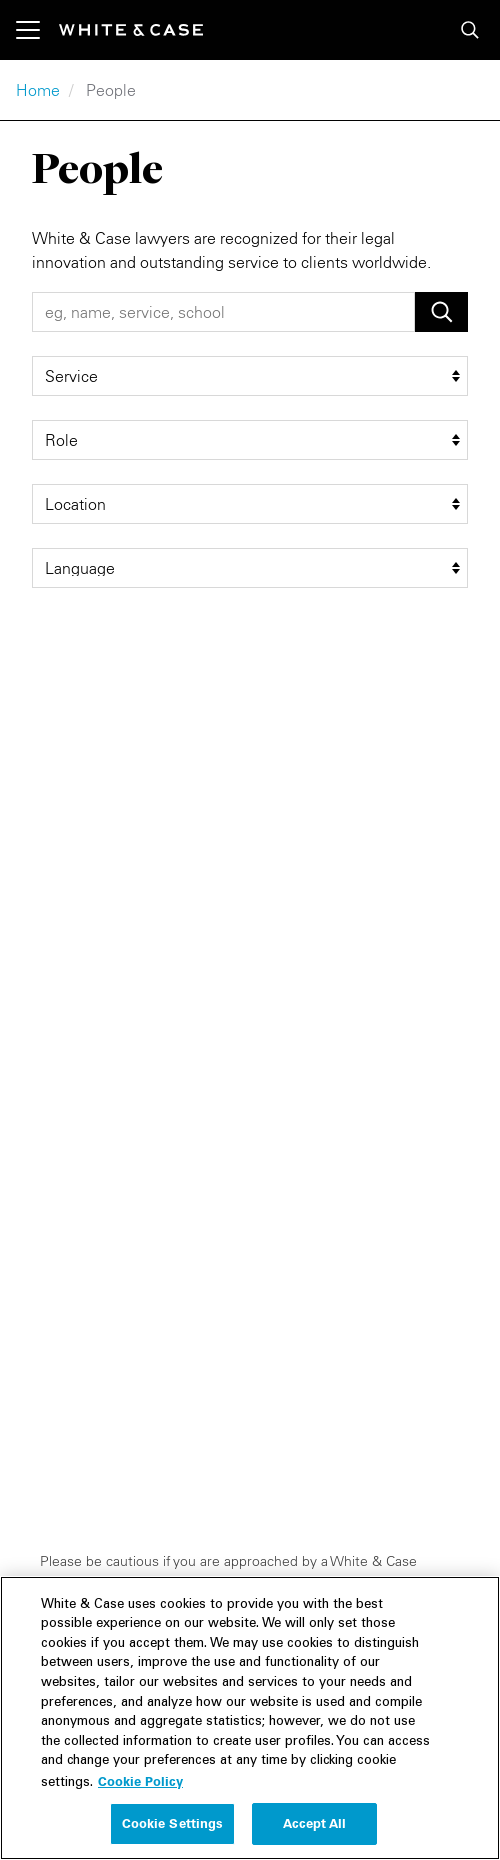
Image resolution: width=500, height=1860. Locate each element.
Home (38, 90)
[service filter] (250, 376)
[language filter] (250, 568)
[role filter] (250, 440)
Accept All (314, 1830)
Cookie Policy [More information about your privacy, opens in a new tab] (140, 1787)
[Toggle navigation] (37, 30)
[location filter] (250, 504)
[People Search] (223, 312)
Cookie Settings (173, 1830)
